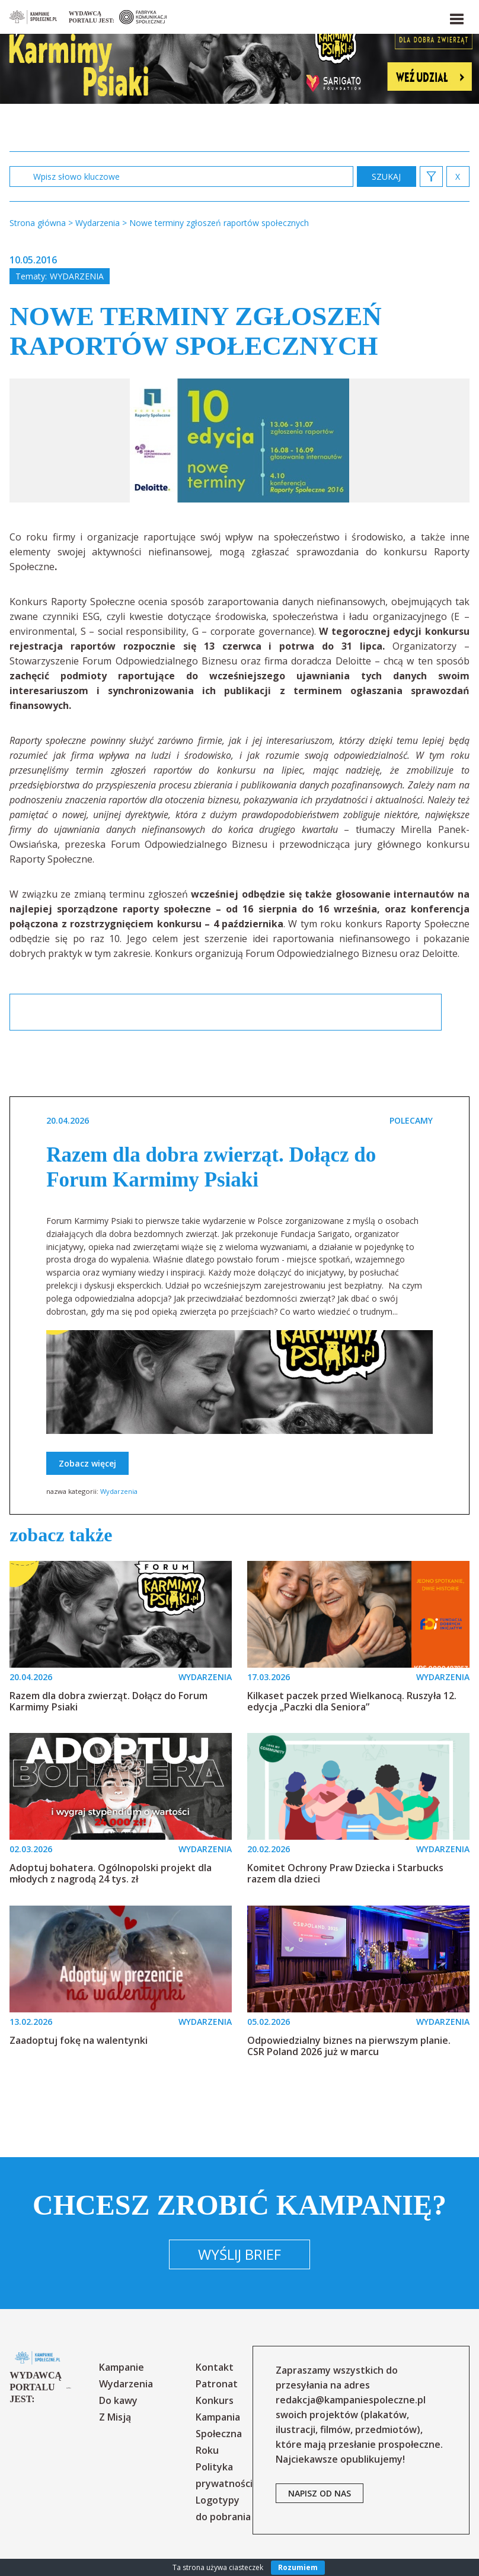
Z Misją (115, 2417)
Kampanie (121, 2367)
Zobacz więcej (87, 1463)
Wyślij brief (239, 2254)
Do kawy (118, 2400)
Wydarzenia (77, 276)
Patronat (217, 2383)
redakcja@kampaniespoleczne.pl (351, 2399)
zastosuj (386, 176)
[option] (239, 441)
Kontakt (215, 2367)
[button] (456, 16)
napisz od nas (319, 2493)
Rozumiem (298, 2567)
